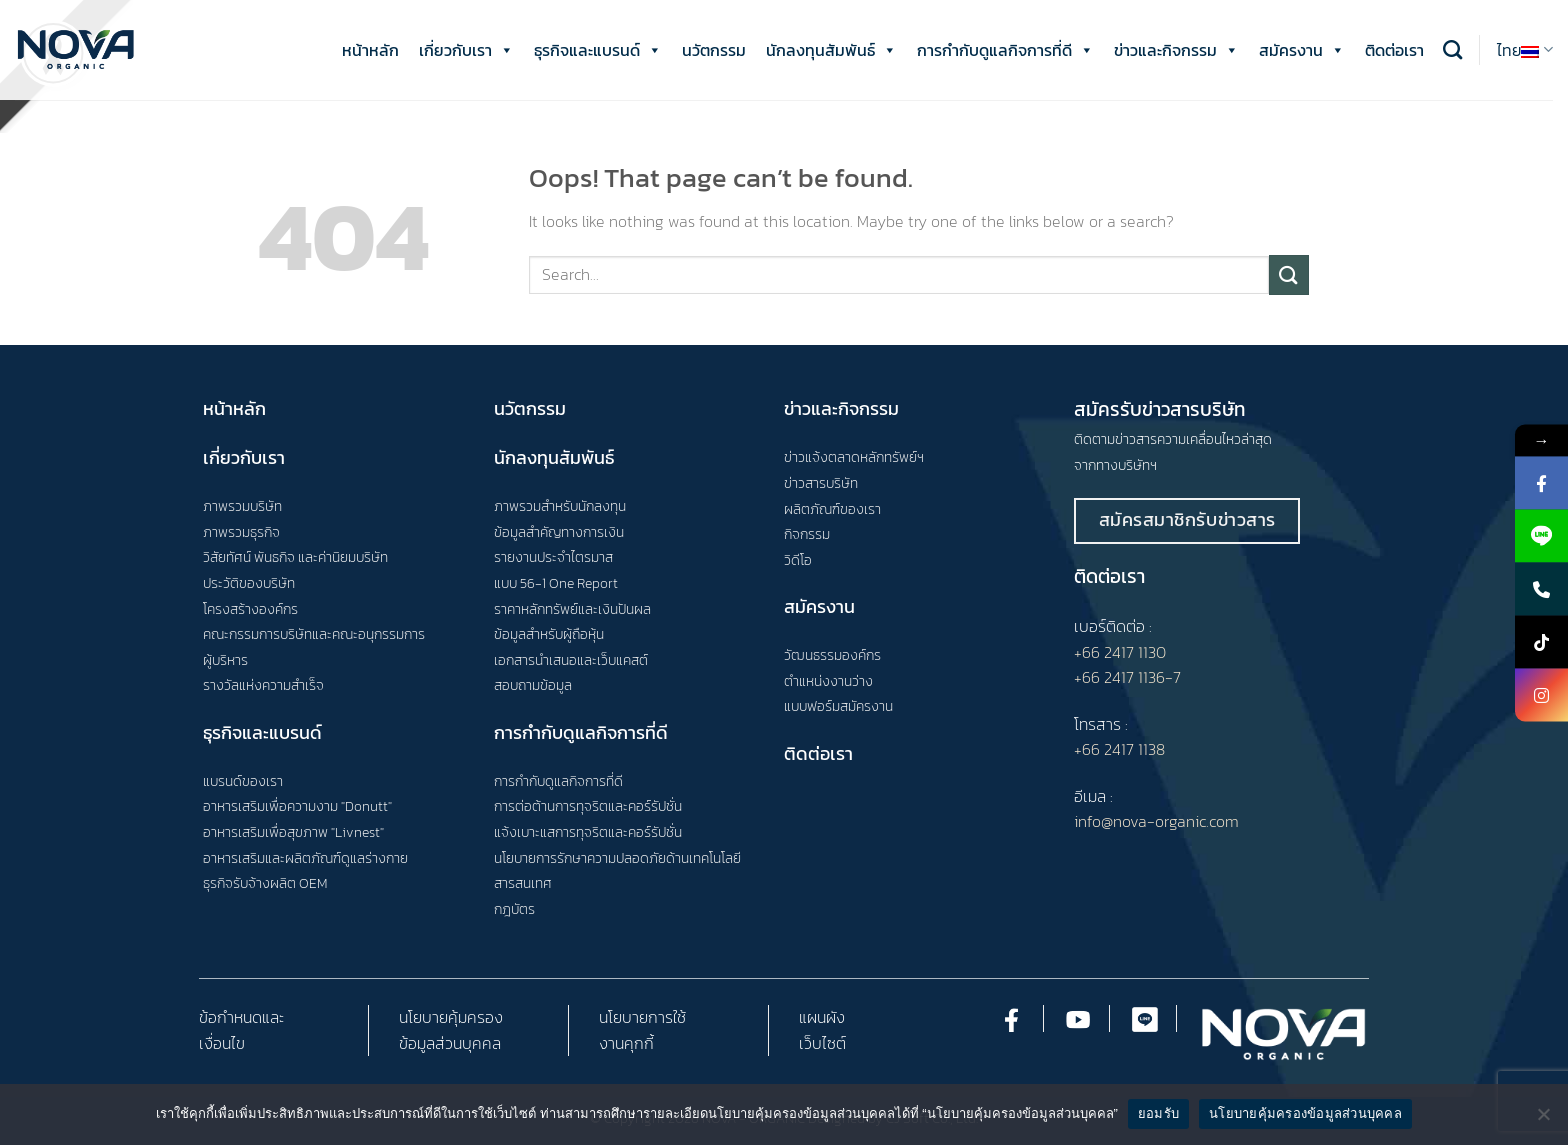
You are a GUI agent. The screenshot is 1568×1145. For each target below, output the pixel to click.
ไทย (1525, 50)
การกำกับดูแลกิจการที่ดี (1005, 50)
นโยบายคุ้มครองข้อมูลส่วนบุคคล (1305, 1113)
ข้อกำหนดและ (241, 1017)
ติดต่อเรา (1394, 50)
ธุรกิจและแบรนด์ (598, 50)
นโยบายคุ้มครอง (451, 1017)
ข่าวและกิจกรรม (1176, 50)
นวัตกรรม (714, 50)
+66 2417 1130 (1120, 652)
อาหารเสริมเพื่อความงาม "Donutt (295, 806)
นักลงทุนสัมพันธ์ (831, 50)
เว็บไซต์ (822, 1043)
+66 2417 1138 (1119, 749)
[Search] (1452, 49)
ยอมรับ (1158, 1113)
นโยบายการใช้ (642, 1017)
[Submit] (1289, 274)
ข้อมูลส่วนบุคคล (450, 1043)
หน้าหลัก (370, 50)
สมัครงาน (1302, 50)
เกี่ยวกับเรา (466, 50)
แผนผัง (822, 1017)
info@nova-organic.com (1156, 821)
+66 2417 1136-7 (1127, 677)
